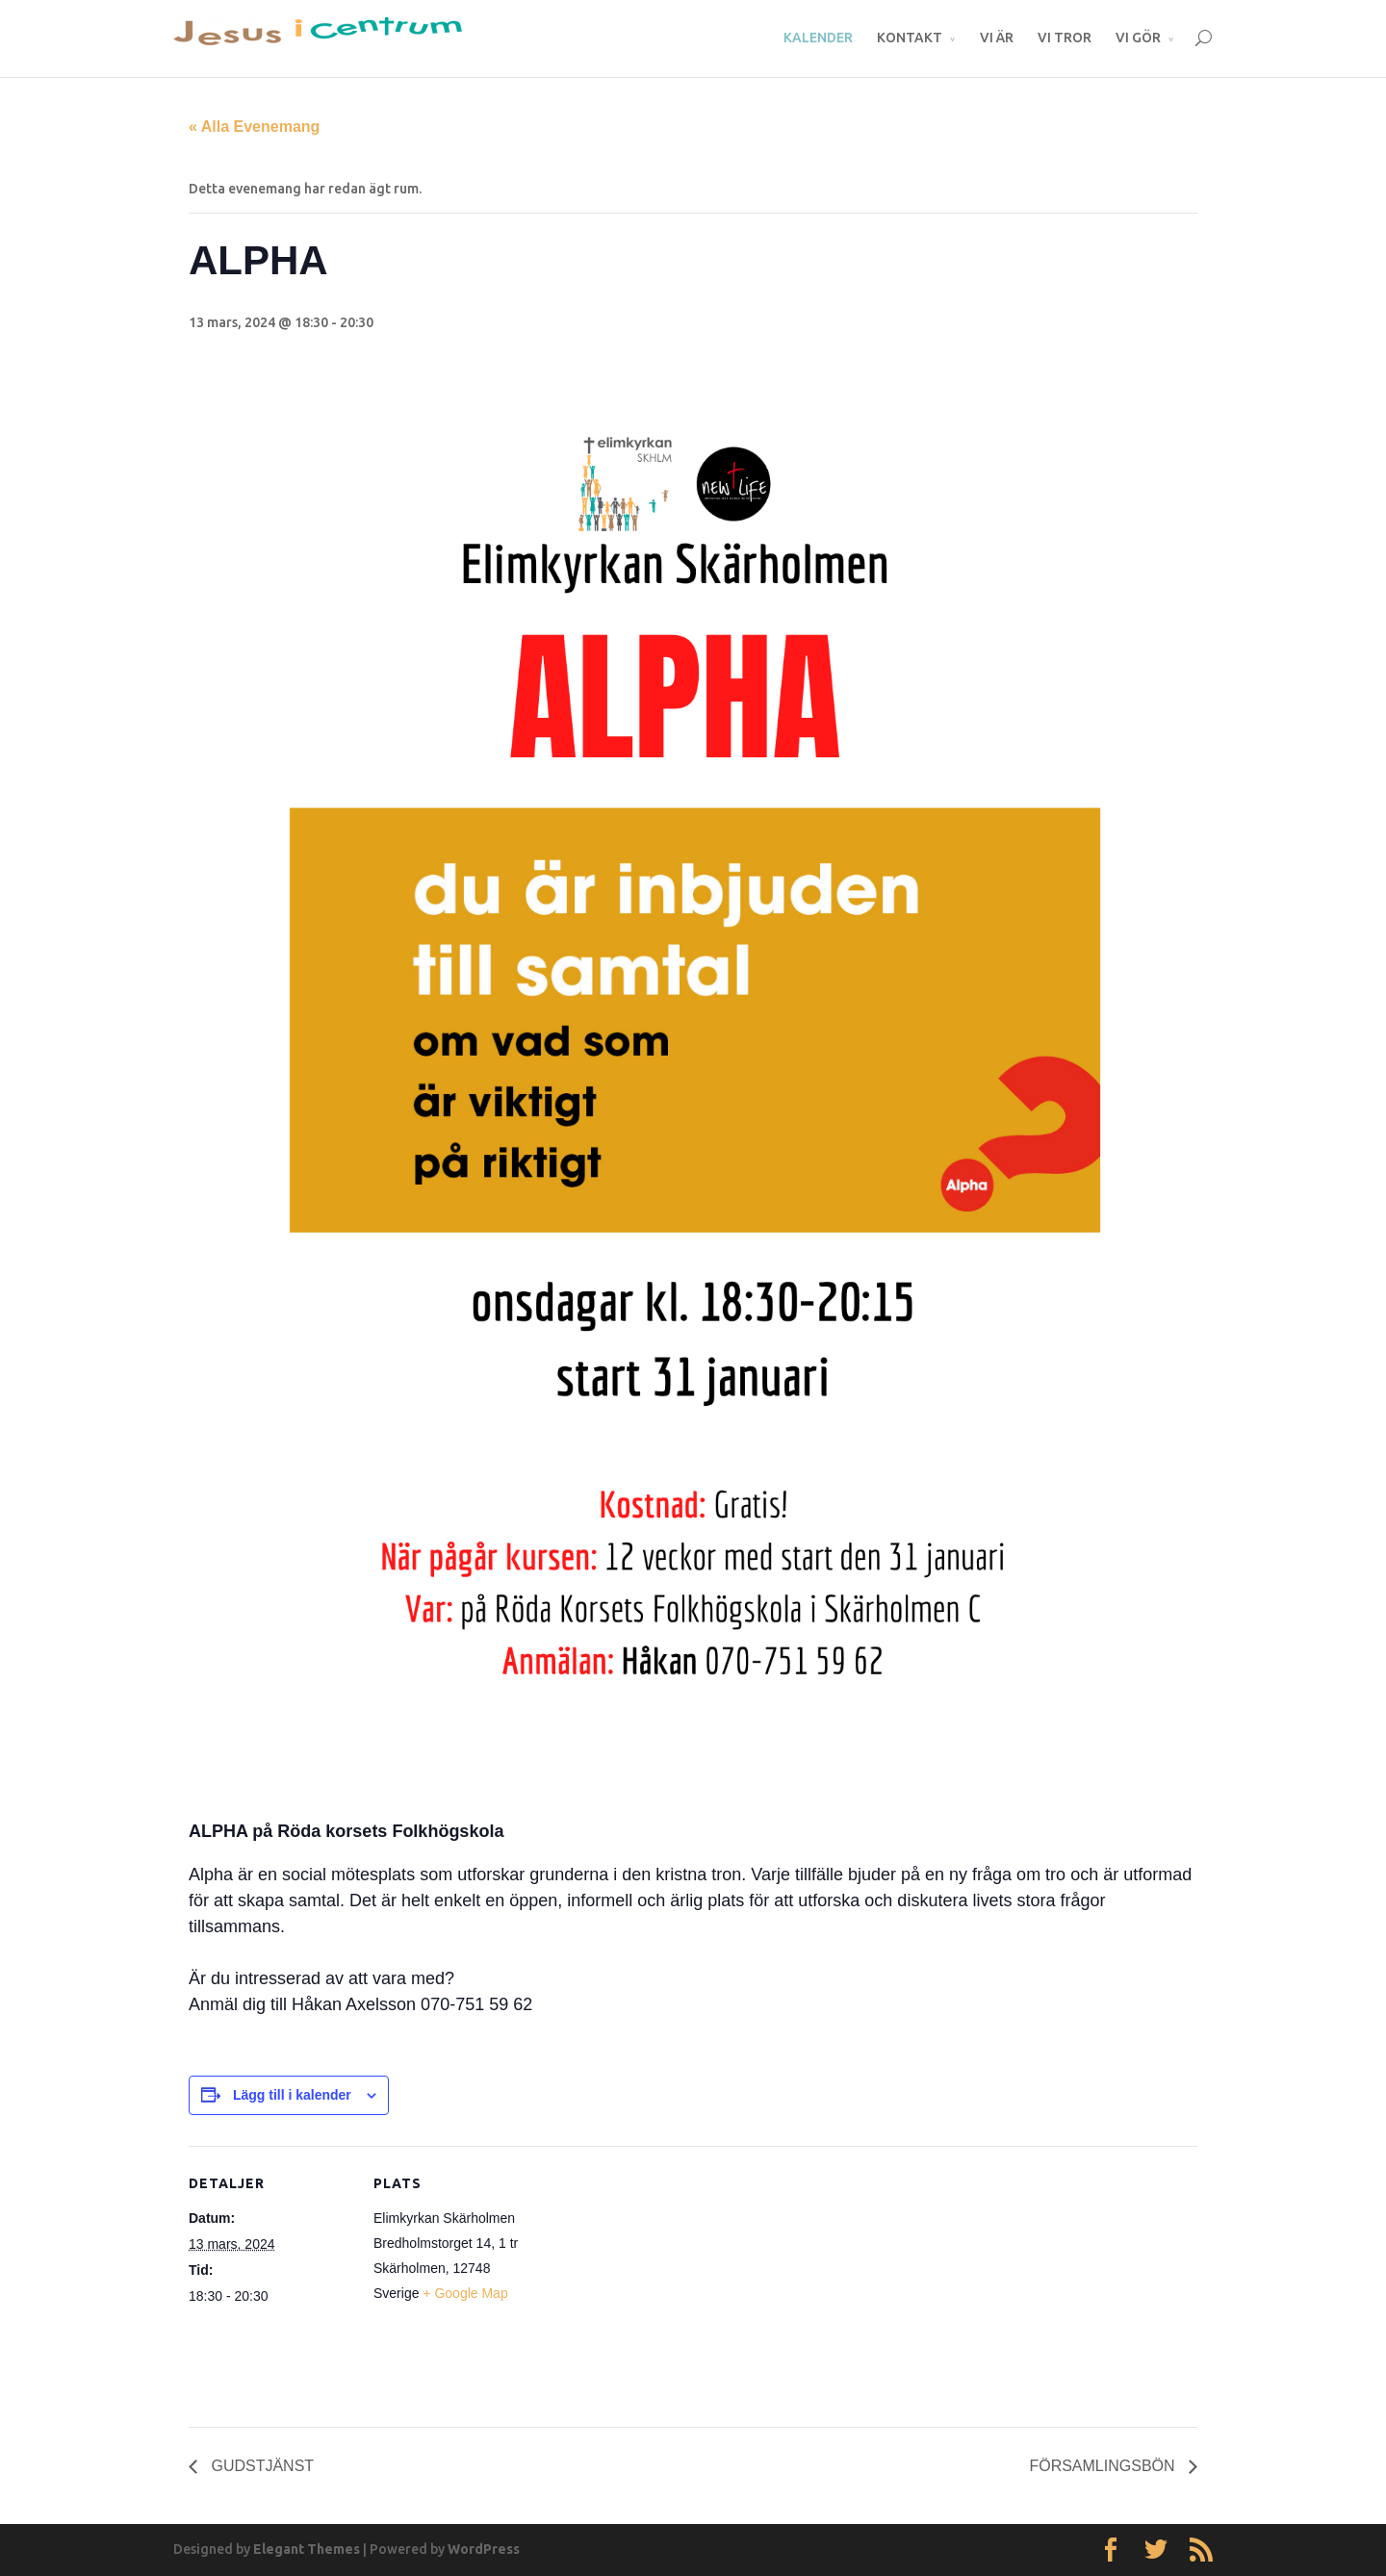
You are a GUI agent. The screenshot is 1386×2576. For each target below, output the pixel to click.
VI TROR (1064, 37)
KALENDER (818, 37)
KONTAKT (909, 37)
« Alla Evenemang (254, 126)
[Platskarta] (659, 2279)
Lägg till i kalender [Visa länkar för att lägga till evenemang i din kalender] (292, 2095)
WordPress (484, 2549)
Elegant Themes (306, 2549)
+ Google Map (465, 2293)
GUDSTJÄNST (260, 2466)
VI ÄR (997, 37)
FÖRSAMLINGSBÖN (1104, 2466)
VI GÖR (1138, 37)
